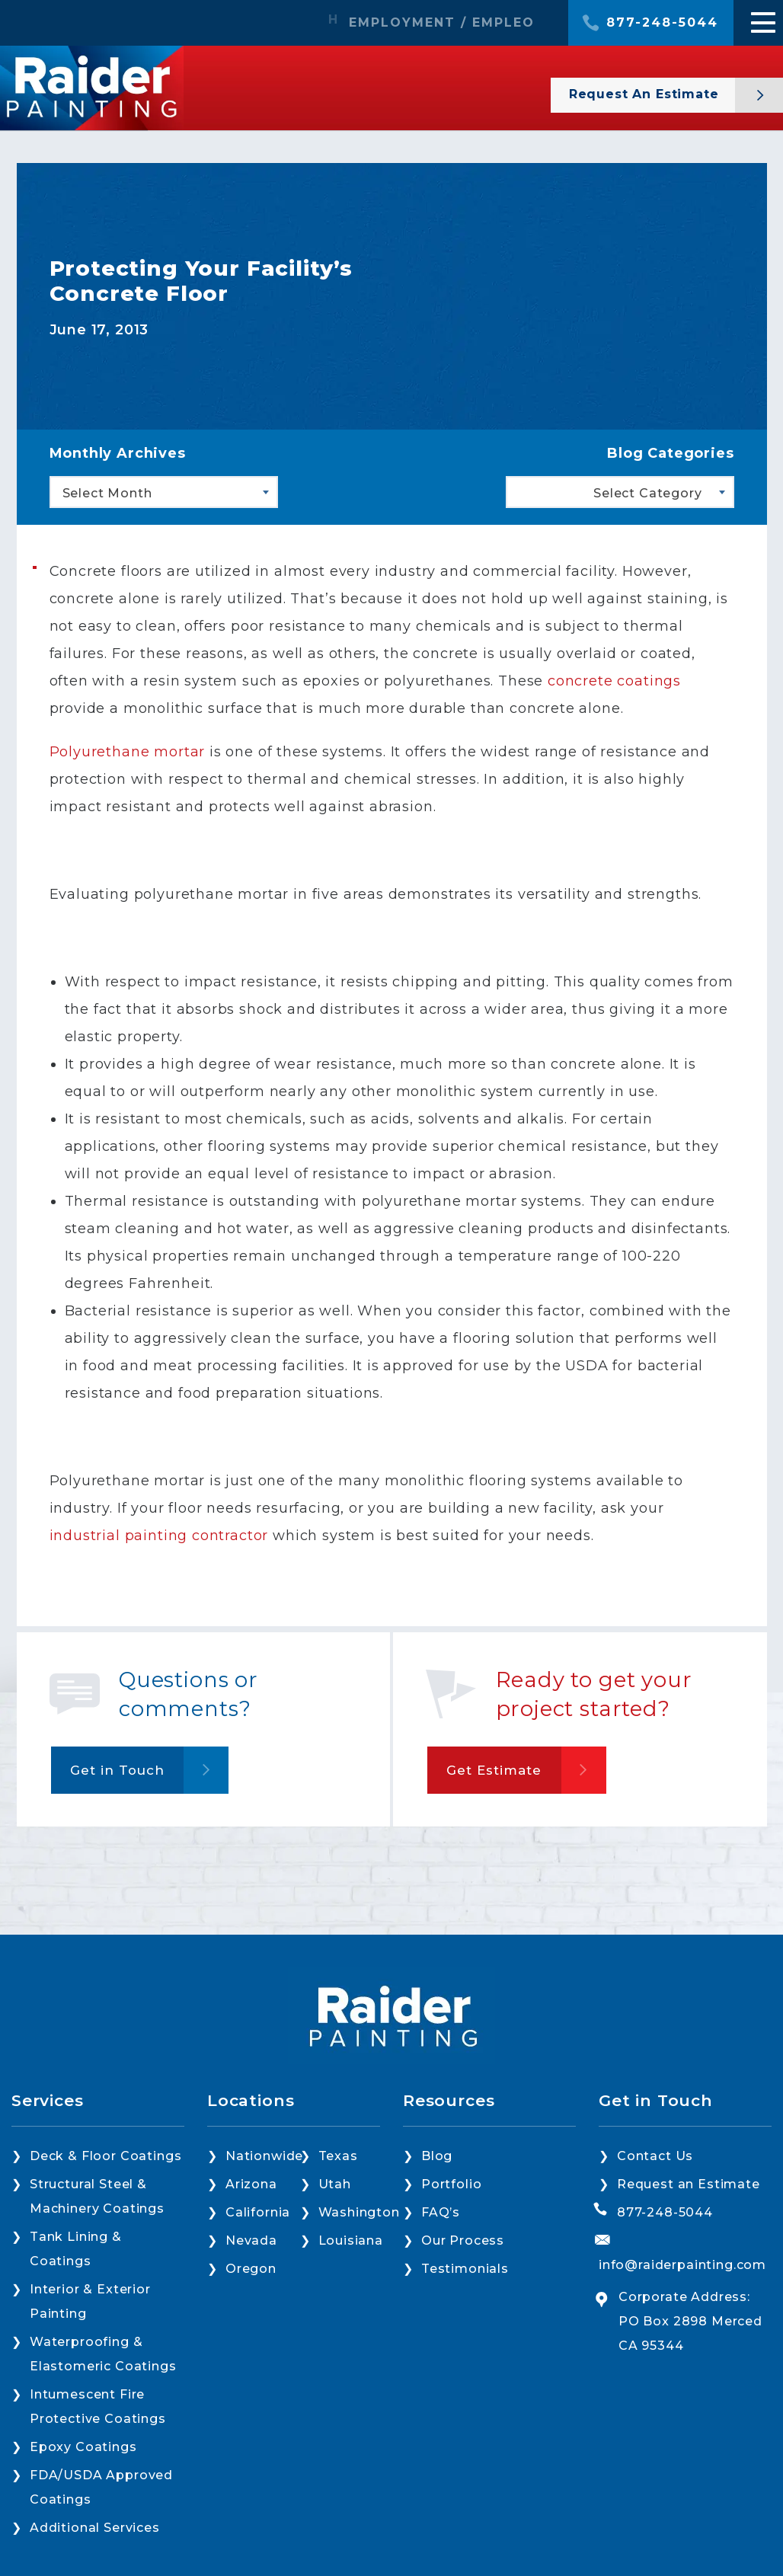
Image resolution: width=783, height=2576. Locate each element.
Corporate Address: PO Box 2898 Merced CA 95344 (690, 2321)
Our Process (462, 2240)
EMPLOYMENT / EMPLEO (442, 23)
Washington (359, 2212)
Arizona (251, 2184)
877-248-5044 (662, 23)
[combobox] (164, 492)
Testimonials (465, 2268)
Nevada (251, 2240)
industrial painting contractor (159, 1535)
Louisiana (350, 2240)
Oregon (250, 2268)
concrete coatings (614, 681)
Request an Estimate (688, 2184)
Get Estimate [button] (494, 1770)
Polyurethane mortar (128, 751)
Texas (338, 2156)
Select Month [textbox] (107, 493)
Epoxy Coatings (83, 2447)
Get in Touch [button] (117, 1770)
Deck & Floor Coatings (105, 2156)
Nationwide (264, 2156)
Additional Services (95, 2527)
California (257, 2212)
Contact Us (655, 2156)
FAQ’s (440, 2212)
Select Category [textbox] (647, 493)
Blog (436, 2156)
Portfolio (451, 2184)
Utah (334, 2184)
